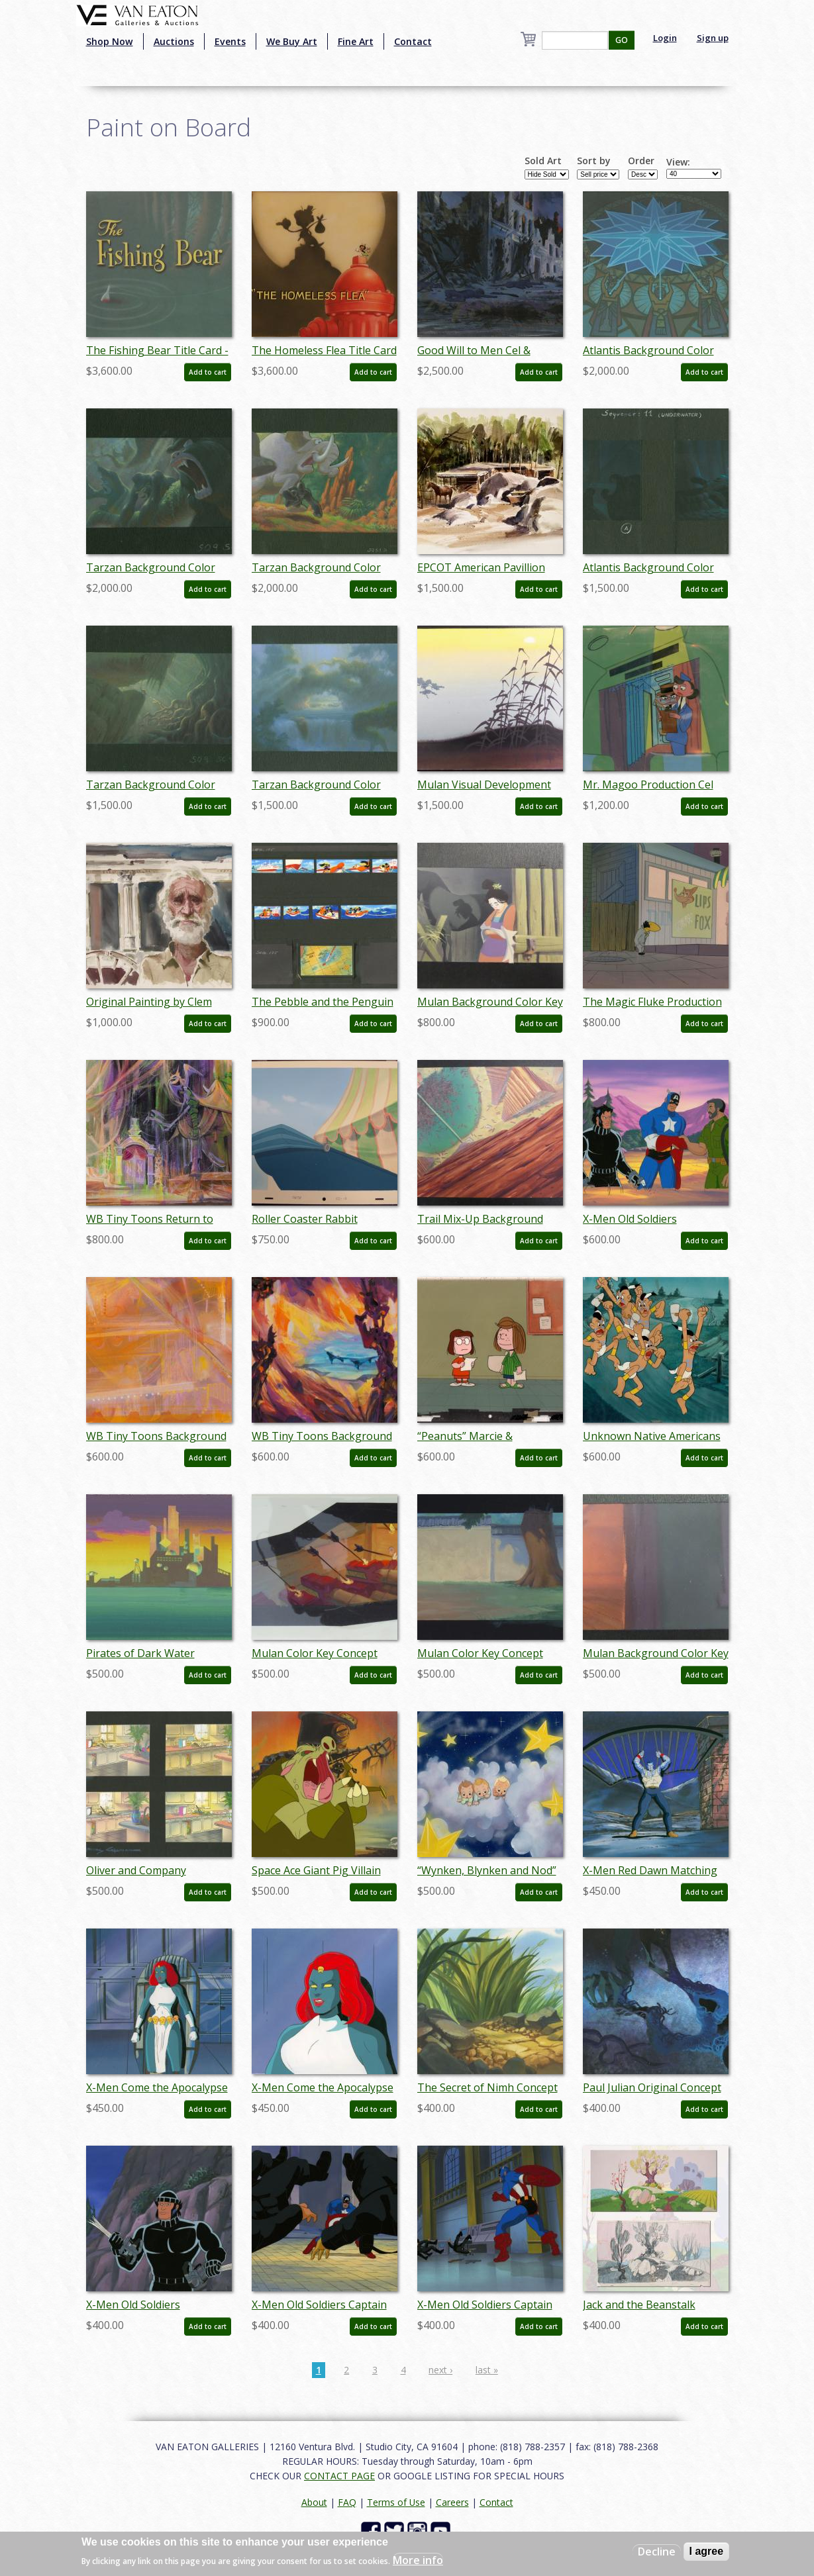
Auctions (174, 41)
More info (418, 2560)
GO (621, 40)
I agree (706, 2551)
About (314, 2502)
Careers (452, 2502)
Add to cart (208, 372)
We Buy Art (291, 41)
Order (641, 161)
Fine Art (356, 41)
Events (230, 41)
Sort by (594, 161)
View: (678, 162)
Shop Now (109, 41)
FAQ (347, 2502)
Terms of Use (396, 2502)
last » (487, 2369)
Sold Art (543, 161)
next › (440, 2369)
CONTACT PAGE (339, 2475)
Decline (657, 2551)
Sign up (713, 38)
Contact (413, 41)
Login (665, 38)
